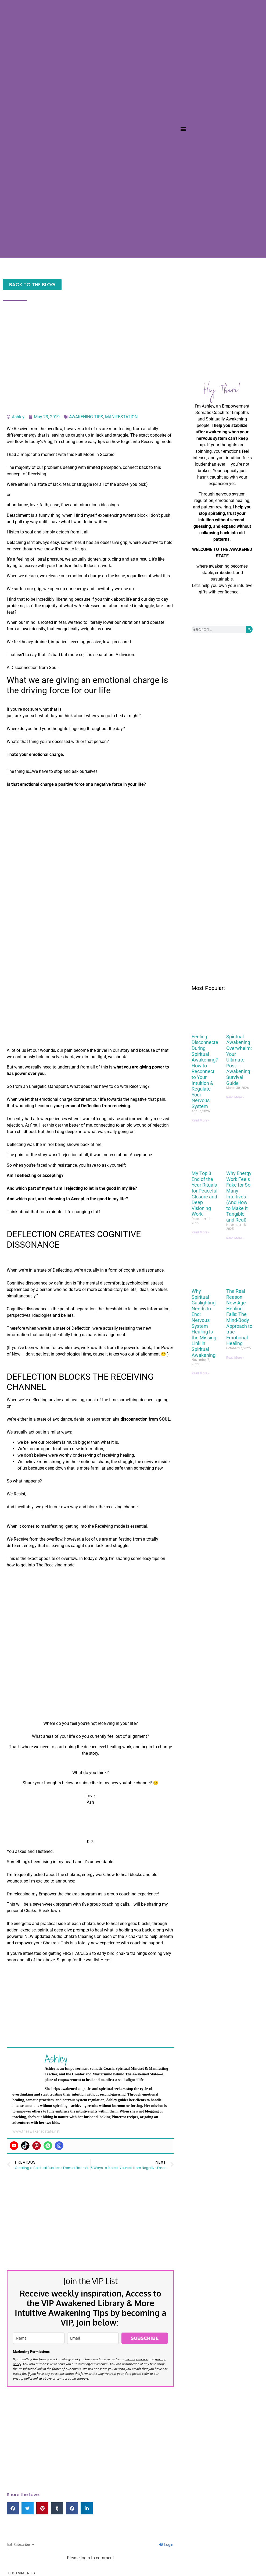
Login (166, 2544)
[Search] (249, 629)
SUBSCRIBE (145, 2338)
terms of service (136, 2359)
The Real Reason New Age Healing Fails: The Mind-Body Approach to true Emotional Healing (239, 1317)
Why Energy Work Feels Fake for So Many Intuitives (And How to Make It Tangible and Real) (238, 1196)
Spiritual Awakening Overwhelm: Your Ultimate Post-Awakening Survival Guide (239, 1060)
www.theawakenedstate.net (36, 2131)
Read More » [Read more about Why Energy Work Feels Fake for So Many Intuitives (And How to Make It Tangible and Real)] (235, 1238)
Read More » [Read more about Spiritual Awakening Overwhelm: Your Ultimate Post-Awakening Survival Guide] (235, 1097)
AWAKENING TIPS (86, 416)
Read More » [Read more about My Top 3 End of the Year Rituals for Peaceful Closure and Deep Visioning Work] (201, 1232)
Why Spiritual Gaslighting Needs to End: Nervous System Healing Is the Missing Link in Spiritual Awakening (204, 1323)
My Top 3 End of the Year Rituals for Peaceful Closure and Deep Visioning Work (204, 1193)
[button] (183, 128)
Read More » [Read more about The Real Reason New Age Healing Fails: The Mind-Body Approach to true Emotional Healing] (235, 1358)
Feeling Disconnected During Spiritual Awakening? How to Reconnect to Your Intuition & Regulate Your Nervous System (206, 1071)
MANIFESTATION (121, 416)
